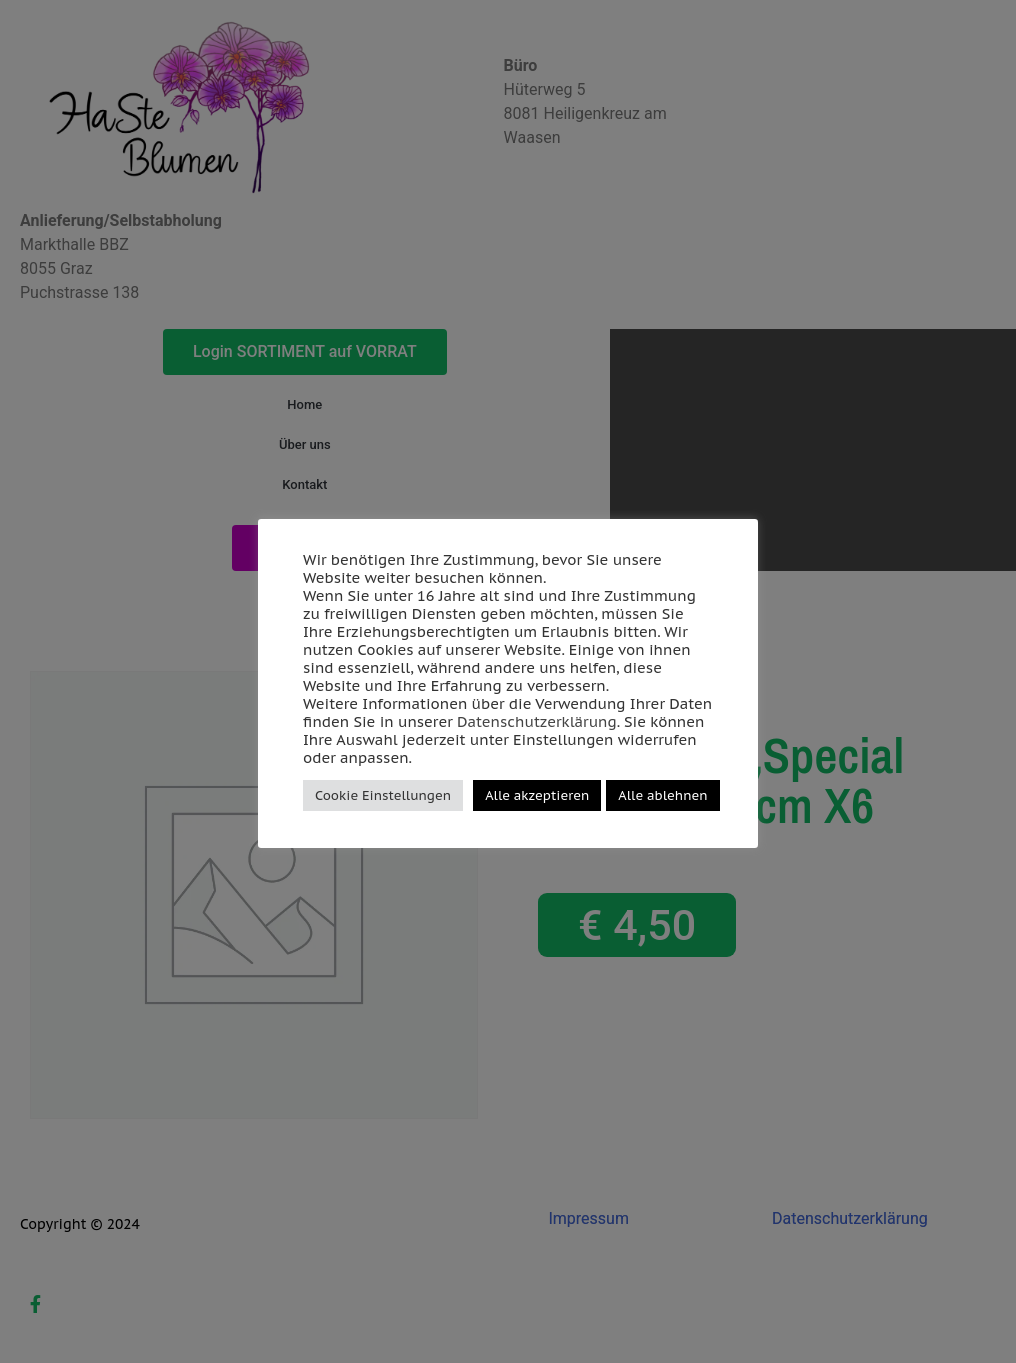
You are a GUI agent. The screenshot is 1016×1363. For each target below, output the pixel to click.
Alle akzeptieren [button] (537, 795)
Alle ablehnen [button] (662, 795)
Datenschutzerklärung (537, 721)
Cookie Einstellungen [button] (383, 795)
